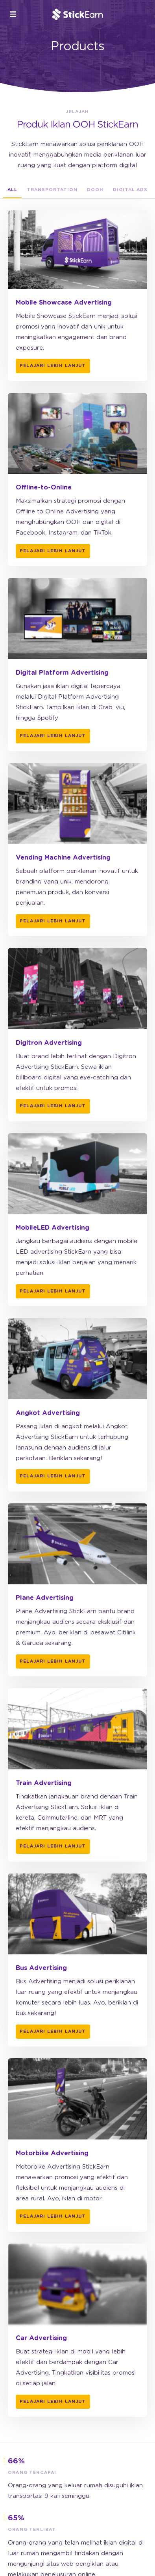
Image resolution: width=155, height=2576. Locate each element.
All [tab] (12, 190)
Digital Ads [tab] (130, 190)
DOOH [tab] (95, 190)
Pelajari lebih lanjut (53, 365)
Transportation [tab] (52, 190)
